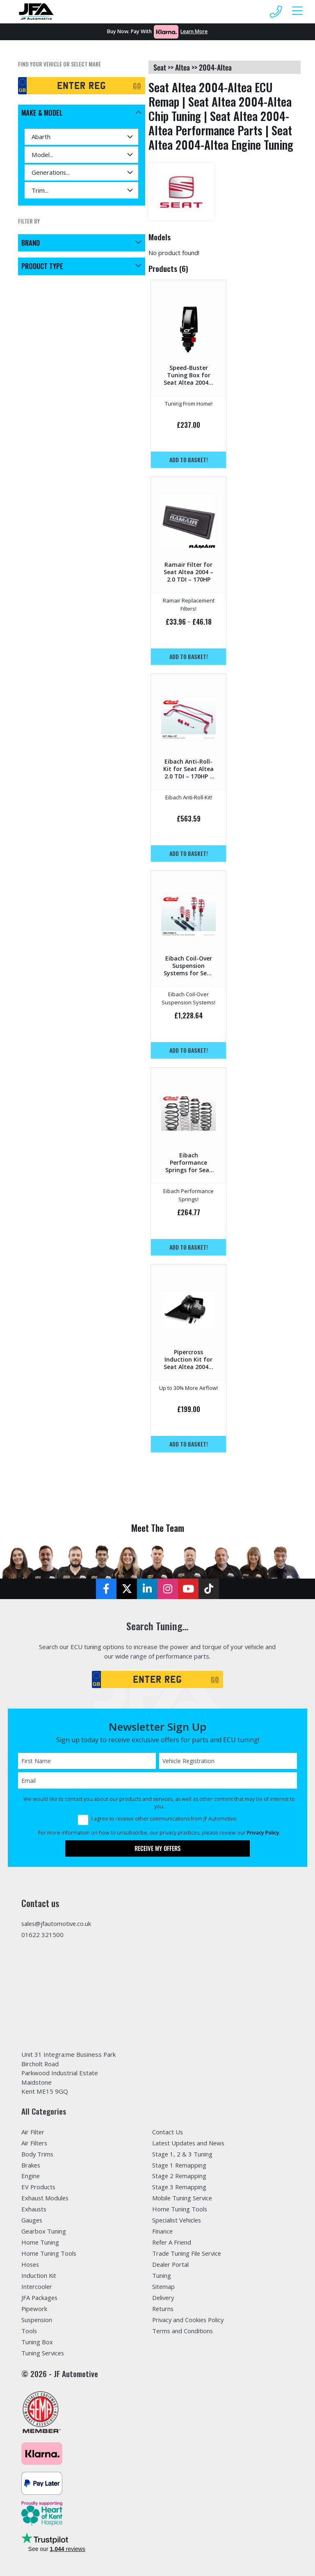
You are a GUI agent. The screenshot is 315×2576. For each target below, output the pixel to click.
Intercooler (37, 2286)
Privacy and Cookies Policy (188, 2320)
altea (182, 67)
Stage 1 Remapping (179, 2165)
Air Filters (34, 2143)
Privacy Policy (263, 1832)
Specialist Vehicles (177, 2220)
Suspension (37, 2320)
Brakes (31, 2165)
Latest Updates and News (189, 2143)
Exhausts (34, 2209)
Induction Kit (39, 2275)
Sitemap (163, 2286)
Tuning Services (43, 2353)
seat (159, 67)
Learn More (194, 31)
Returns (163, 2308)
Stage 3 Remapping (179, 2187)
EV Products (38, 2187)
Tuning (161, 2275)
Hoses (30, 2264)
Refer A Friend (172, 2242)
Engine (30, 2176)
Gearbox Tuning (43, 2231)
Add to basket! (188, 459)
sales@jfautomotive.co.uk (57, 1923)
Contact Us (167, 2132)
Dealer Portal (170, 2264)
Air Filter (33, 2132)
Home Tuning (40, 2242)
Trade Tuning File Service (187, 2253)
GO (137, 85)
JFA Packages (39, 2297)
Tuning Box (37, 2342)
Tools (29, 2331)
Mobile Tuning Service (183, 2198)
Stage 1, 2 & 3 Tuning (182, 2154)
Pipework (34, 2308)
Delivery (163, 2297)
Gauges (32, 2220)
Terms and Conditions (183, 2331)
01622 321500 (42, 1934)
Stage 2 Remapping (179, 2176)
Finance (162, 2231)
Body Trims (37, 2154)
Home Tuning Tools (49, 2253)
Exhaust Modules (45, 2198)
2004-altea (215, 67)
